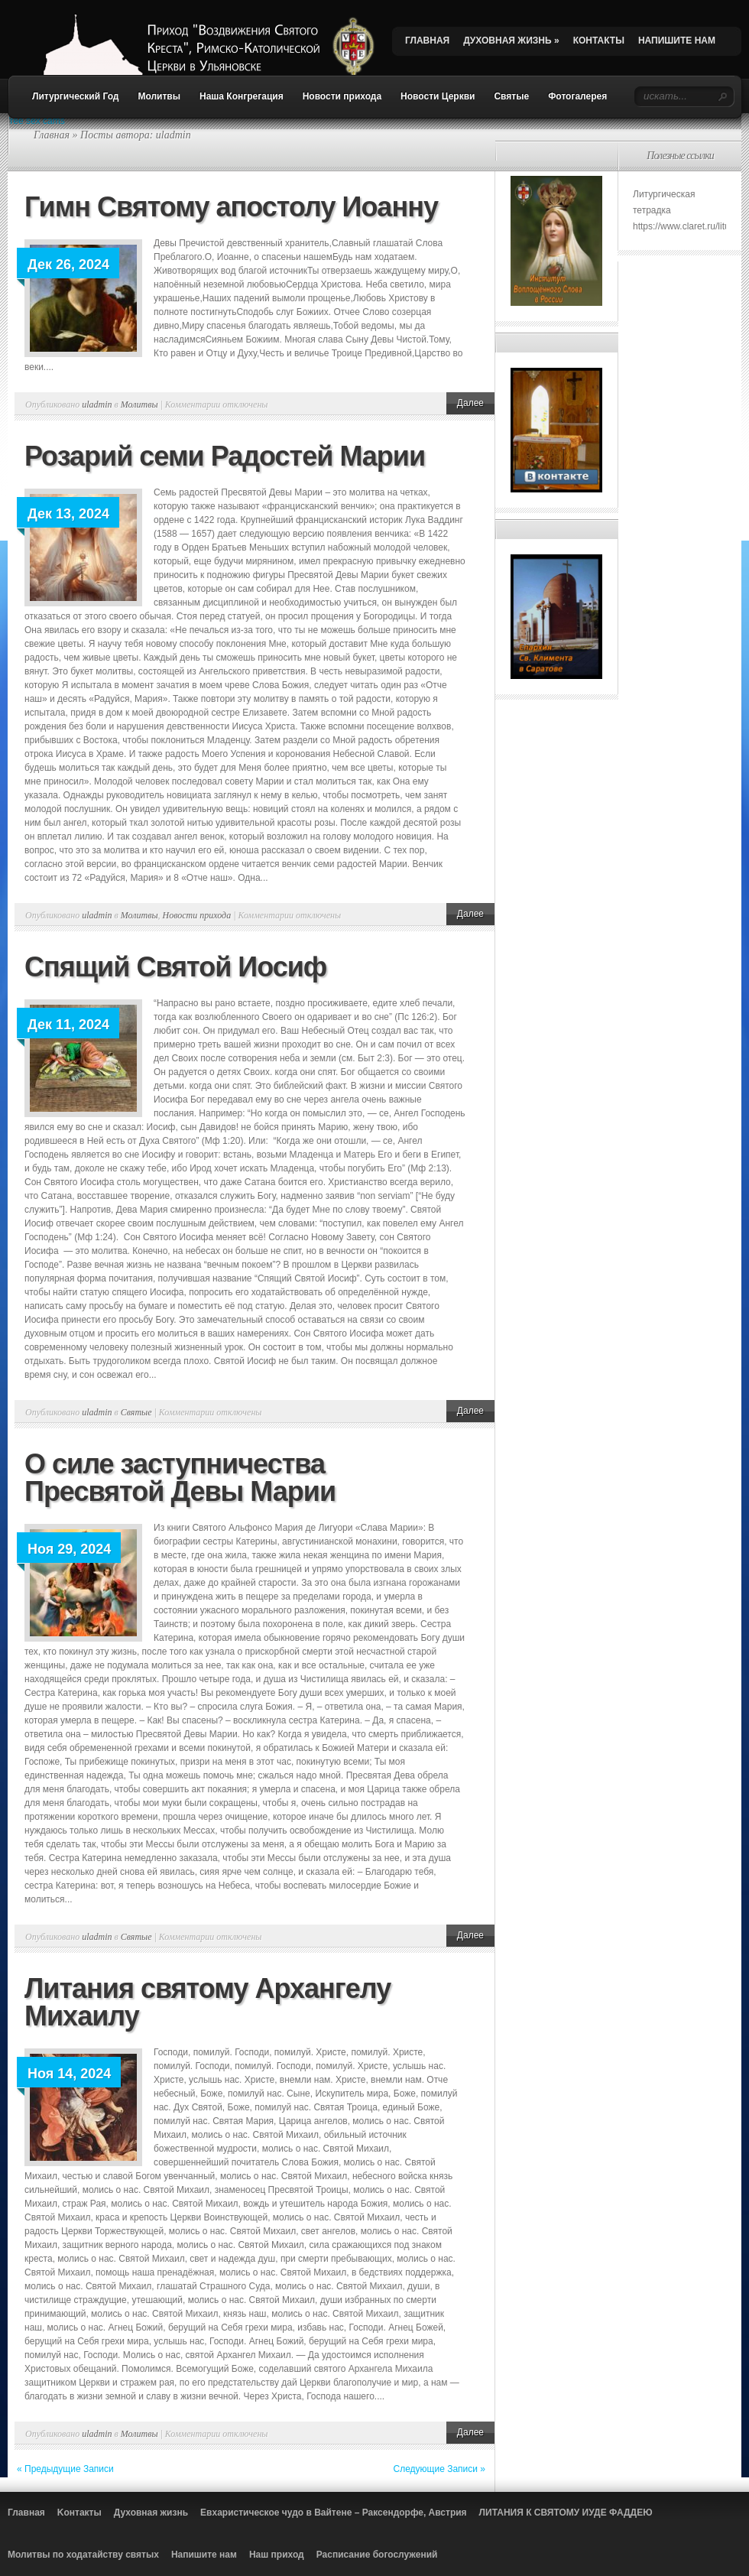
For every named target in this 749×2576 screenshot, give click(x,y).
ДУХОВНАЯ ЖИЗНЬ (511, 40)
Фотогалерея (577, 96)
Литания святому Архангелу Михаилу (207, 2002)
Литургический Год (75, 96)
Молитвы (159, 96)
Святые (511, 96)
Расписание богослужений (377, 2554)
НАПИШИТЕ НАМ (676, 40)
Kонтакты (79, 2512)
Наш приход (276, 2554)
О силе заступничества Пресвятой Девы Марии (180, 1477)
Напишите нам (204, 2554)
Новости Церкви (437, 96)
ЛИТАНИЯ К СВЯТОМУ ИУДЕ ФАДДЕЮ (566, 2512)
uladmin (97, 404)
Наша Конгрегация (241, 96)
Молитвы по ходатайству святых (83, 2554)
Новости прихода (342, 96)
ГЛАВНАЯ (427, 40)
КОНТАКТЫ (598, 40)
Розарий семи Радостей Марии (224, 456)
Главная (52, 135)
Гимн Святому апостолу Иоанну (231, 207)
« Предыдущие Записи (65, 2469)
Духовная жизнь (151, 2512)
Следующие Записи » (440, 2469)
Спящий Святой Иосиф (175, 967)
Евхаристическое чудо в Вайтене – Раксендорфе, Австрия (333, 2512)
